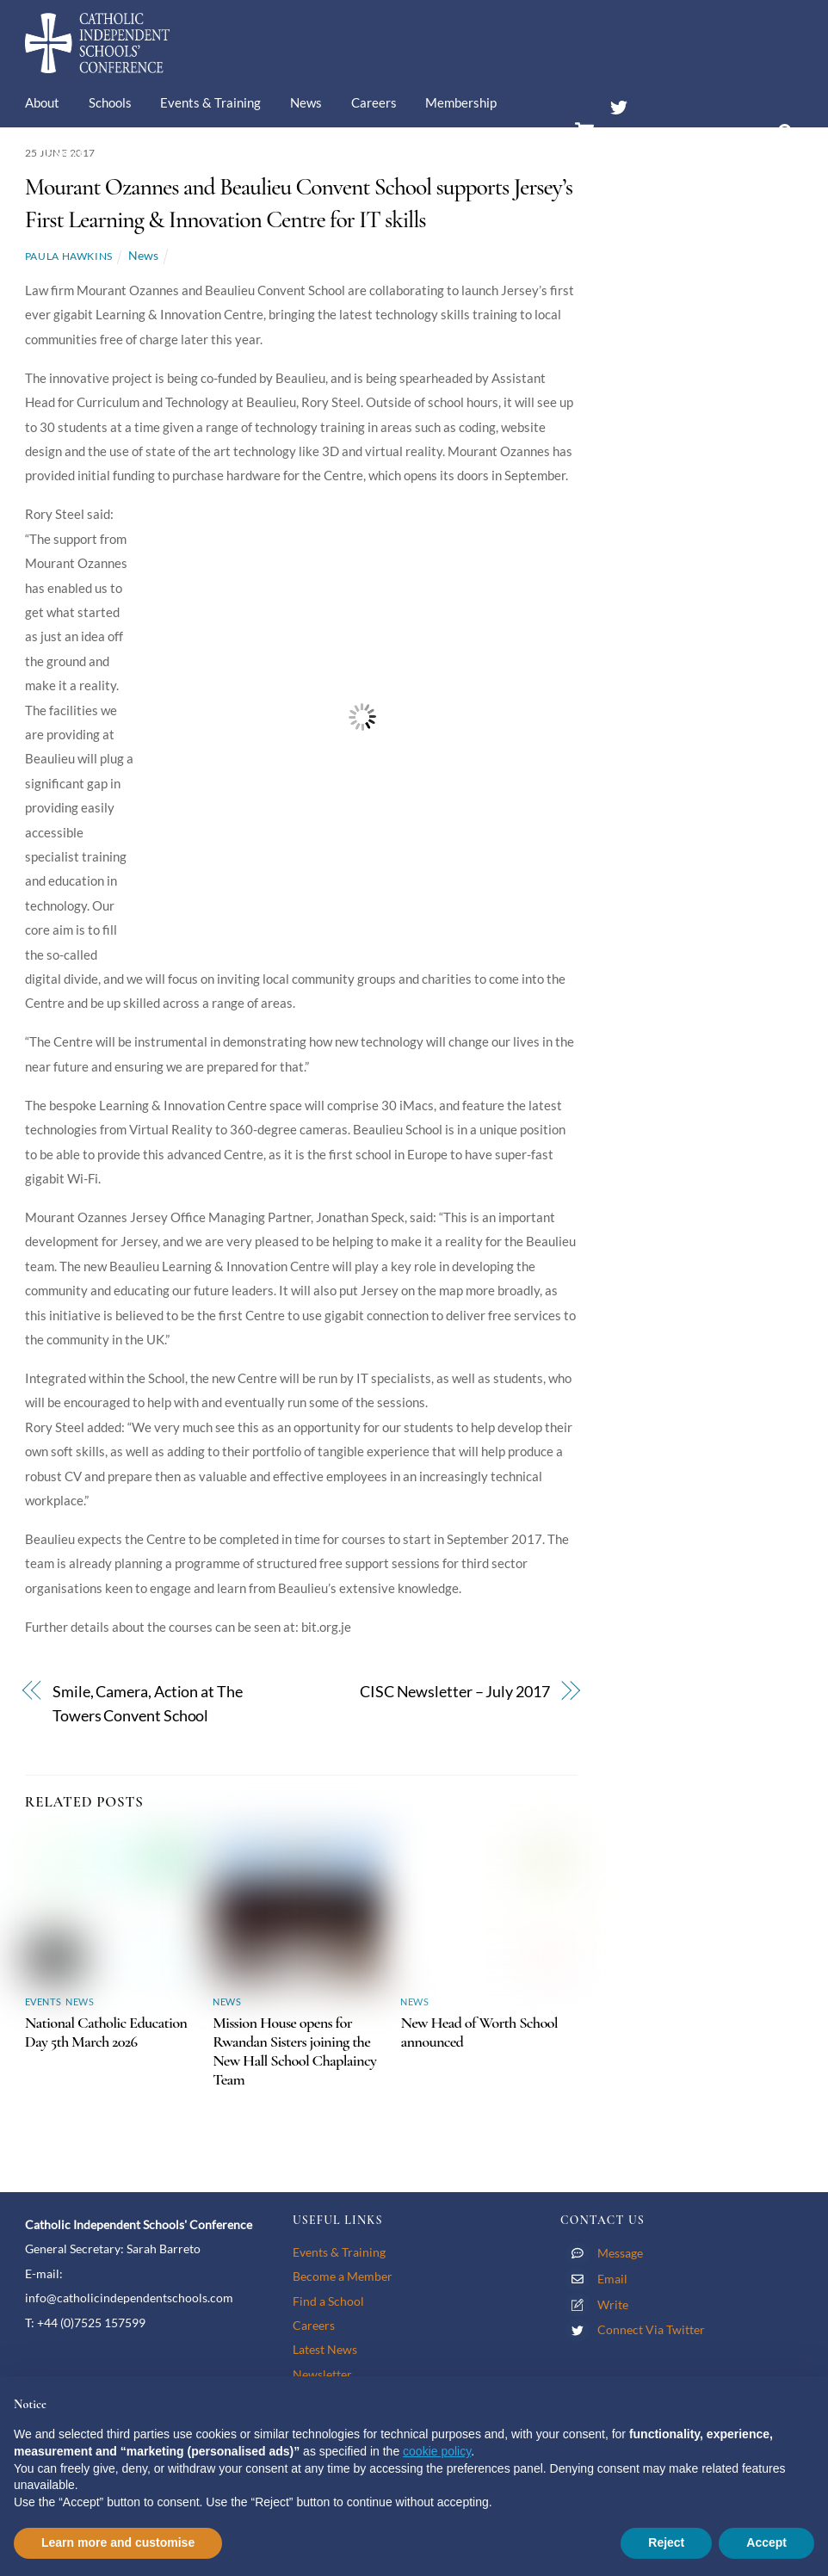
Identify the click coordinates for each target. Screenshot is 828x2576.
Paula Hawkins (69, 256)
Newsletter (322, 2374)
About (42, 102)
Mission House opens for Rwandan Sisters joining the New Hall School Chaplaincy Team (294, 2051)
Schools (110, 102)
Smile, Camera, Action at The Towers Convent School (148, 1704)
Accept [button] (766, 2542)
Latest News (325, 2349)
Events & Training (210, 102)
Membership (461, 102)
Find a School (328, 2301)
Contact (60, 154)
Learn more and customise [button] (118, 2542)
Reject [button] (666, 2542)
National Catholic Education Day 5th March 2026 (106, 2032)
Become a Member (342, 2276)
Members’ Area (663, 140)
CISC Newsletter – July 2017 (455, 1692)
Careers (374, 102)
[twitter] (619, 104)
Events (43, 2001)
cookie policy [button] (437, 2451)
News (306, 102)
